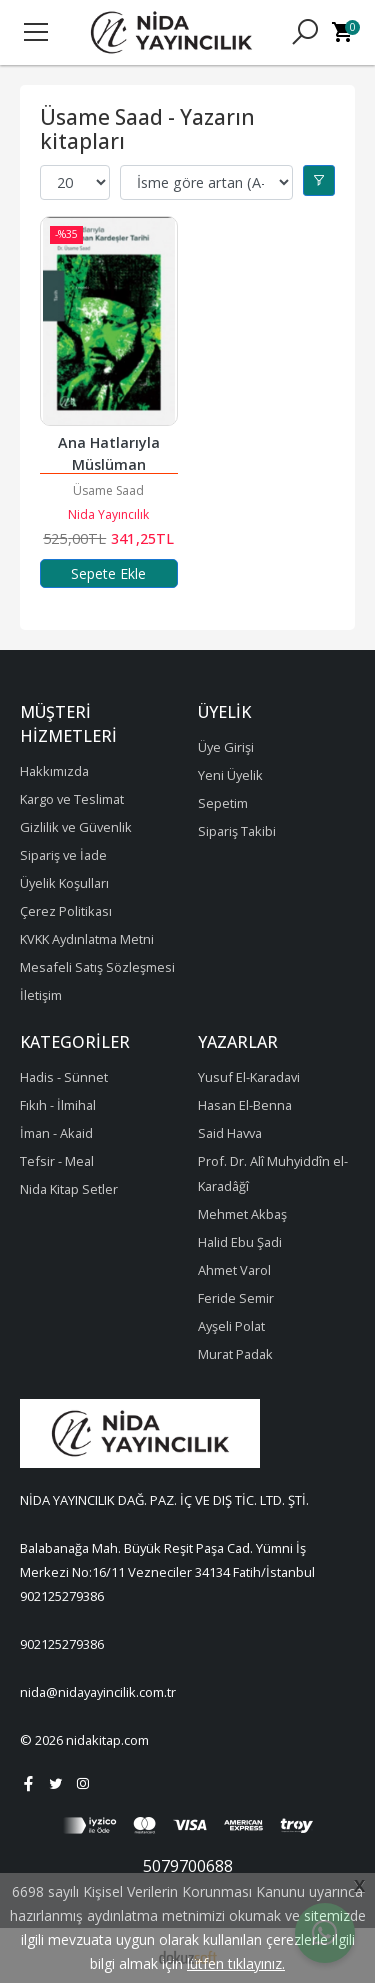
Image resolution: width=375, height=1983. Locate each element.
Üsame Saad (108, 490)
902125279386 (62, 1596)
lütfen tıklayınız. (236, 1963)
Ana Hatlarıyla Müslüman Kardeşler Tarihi (109, 464)
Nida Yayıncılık (108, 514)
